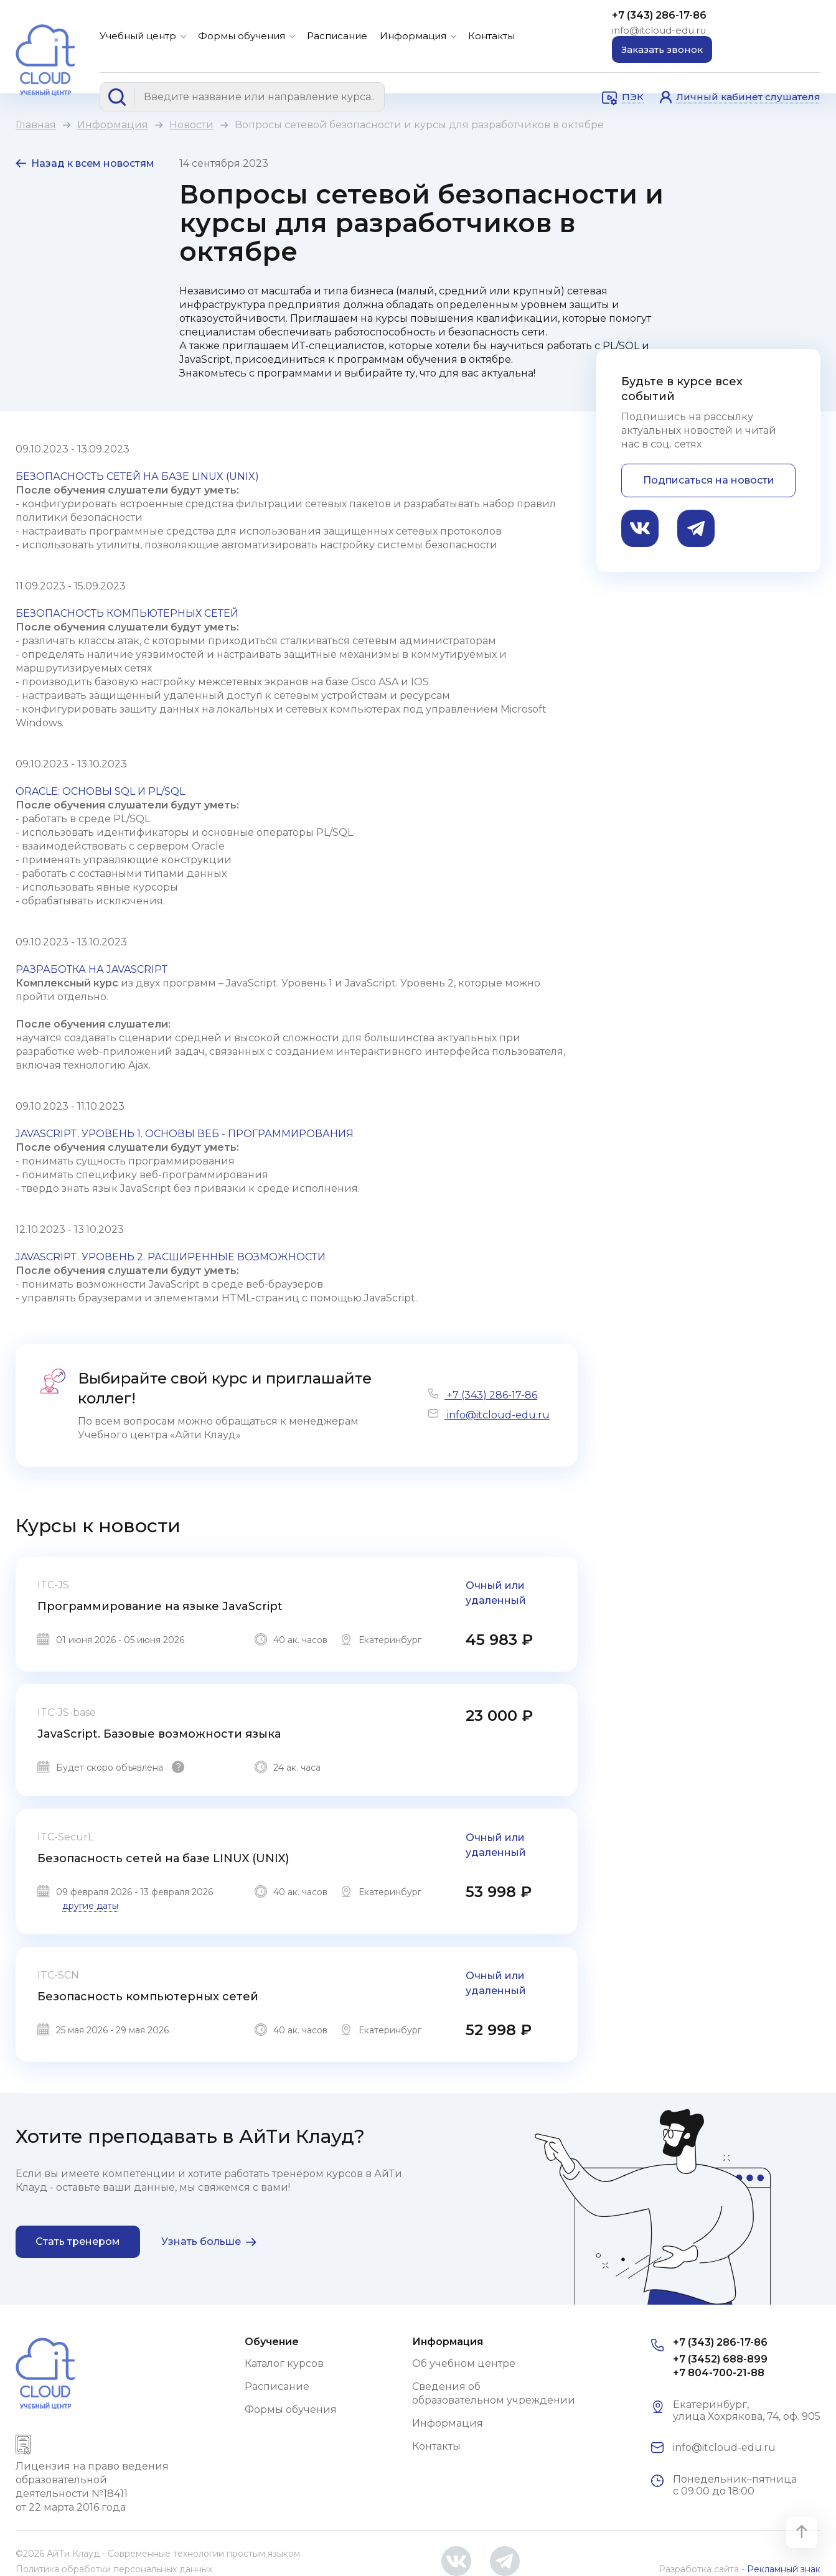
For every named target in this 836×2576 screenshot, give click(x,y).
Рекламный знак (783, 2569)
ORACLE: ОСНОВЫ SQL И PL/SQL (100, 791)
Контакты (491, 36)
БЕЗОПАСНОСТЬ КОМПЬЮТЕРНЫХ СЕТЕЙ (127, 613)
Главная (36, 125)
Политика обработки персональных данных (114, 2569)
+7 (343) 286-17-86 (659, 15)
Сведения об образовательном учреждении (493, 2393)
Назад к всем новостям (92, 163)
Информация (413, 36)
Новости (191, 125)
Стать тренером (77, 2241)
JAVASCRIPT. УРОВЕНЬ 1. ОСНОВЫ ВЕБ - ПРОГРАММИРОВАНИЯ (185, 1134)
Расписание (337, 36)
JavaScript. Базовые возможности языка (159, 1734)
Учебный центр (138, 36)
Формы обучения (241, 36)
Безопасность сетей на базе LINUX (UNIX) (163, 1858)
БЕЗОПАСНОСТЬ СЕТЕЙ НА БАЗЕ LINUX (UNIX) (137, 476)
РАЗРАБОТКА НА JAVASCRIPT (92, 969)
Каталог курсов (284, 2363)
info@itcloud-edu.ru (659, 30)
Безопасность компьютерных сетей (147, 1996)
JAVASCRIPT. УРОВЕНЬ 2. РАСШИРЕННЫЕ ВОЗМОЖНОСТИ (171, 1257)
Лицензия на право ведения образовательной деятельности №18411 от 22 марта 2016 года (92, 2486)
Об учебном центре (463, 2363)
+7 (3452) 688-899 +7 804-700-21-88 (720, 2366)
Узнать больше (201, 2241)
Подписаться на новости (708, 480)
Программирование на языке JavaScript (160, 1606)
